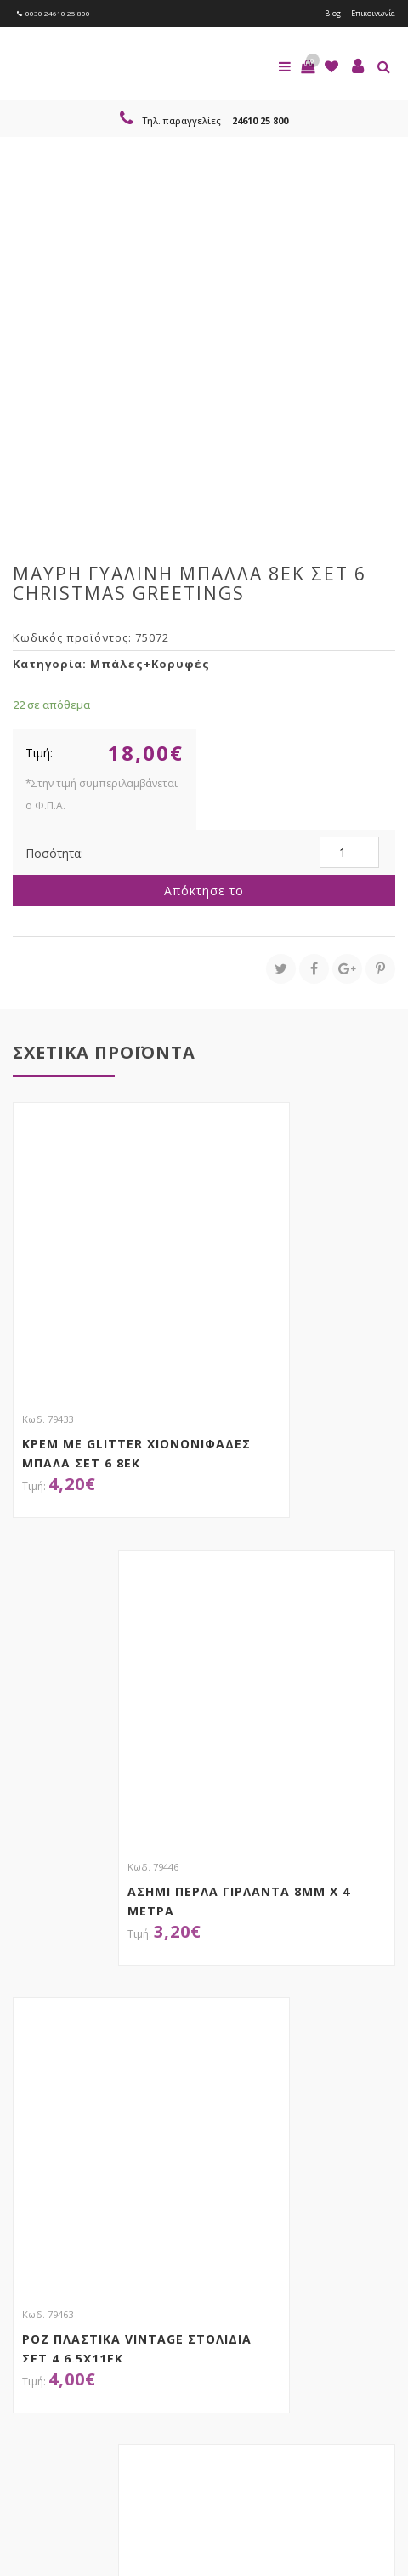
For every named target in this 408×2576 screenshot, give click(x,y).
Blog (333, 13)
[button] (308, 66)
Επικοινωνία (373, 13)
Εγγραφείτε (58, 2318)
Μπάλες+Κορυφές (150, 663)
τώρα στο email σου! (153, 2245)
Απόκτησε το (204, 890)
